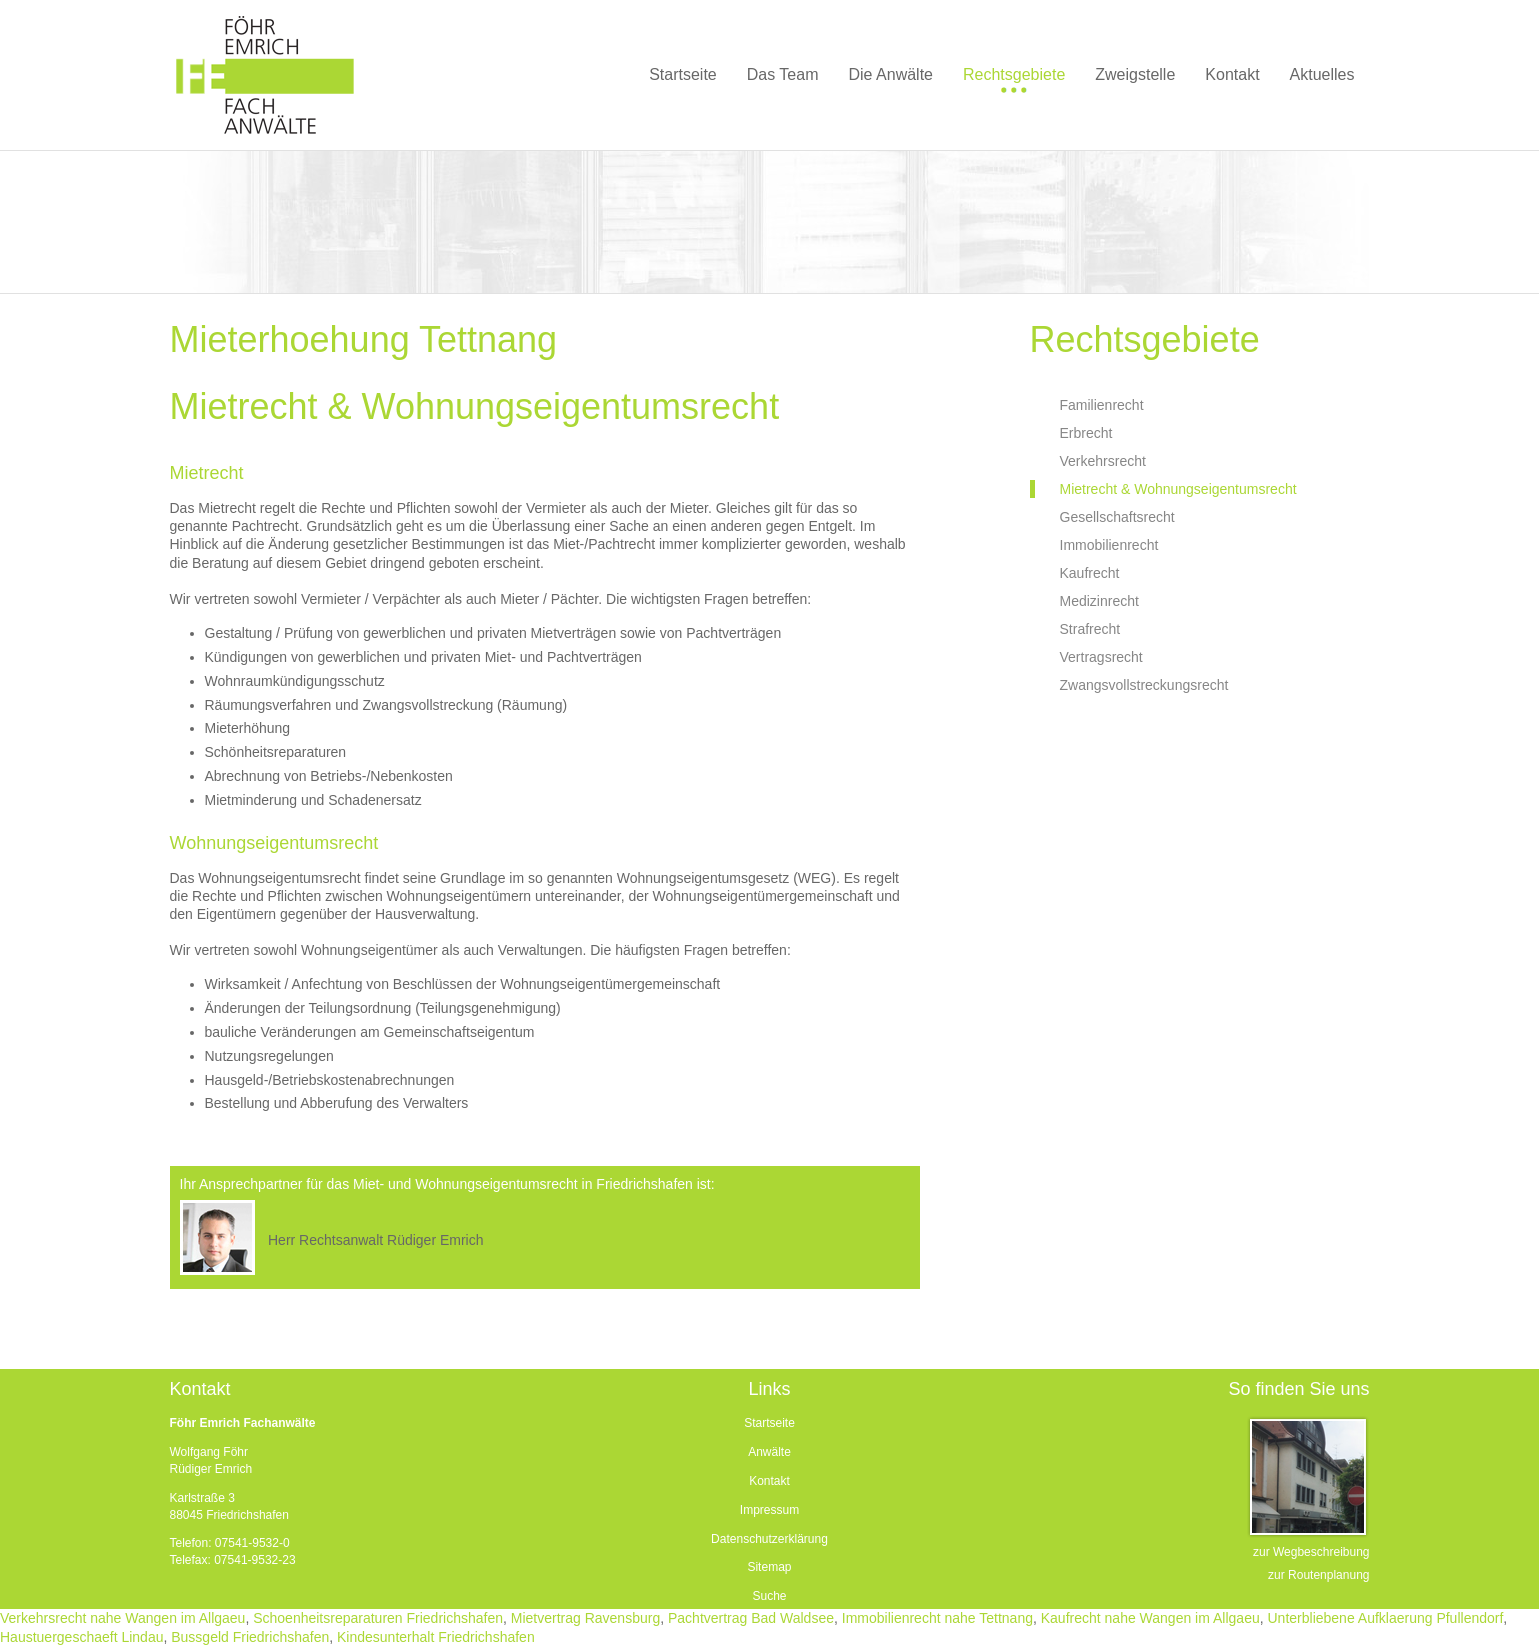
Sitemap (769, 1567)
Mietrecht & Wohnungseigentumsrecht (1178, 489)
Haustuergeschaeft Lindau (81, 1637)
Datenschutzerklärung (769, 1539)
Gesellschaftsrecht (1117, 517)
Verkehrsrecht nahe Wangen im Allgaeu (122, 1618)
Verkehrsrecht (1103, 461)
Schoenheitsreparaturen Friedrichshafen (378, 1618)
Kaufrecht (1090, 573)
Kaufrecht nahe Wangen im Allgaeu (1150, 1618)
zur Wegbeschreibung (1311, 1552)
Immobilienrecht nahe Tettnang (937, 1618)
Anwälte (769, 1452)
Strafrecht (1090, 629)
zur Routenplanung (1318, 1575)
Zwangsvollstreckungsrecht (1144, 685)
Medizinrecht (1099, 601)
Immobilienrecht (1109, 545)
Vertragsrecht (1101, 657)
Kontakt (769, 1481)
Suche (769, 1596)
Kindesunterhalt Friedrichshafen (436, 1637)
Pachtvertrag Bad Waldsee (751, 1618)
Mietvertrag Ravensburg (585, 1618)
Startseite (769, 1423)
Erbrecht (1086, 433)
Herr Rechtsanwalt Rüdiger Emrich (376, 1240)
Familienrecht (1102, 405)
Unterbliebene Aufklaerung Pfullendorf (1386, 1618)
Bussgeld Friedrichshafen (250, 1637)
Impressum (769, 1510)
